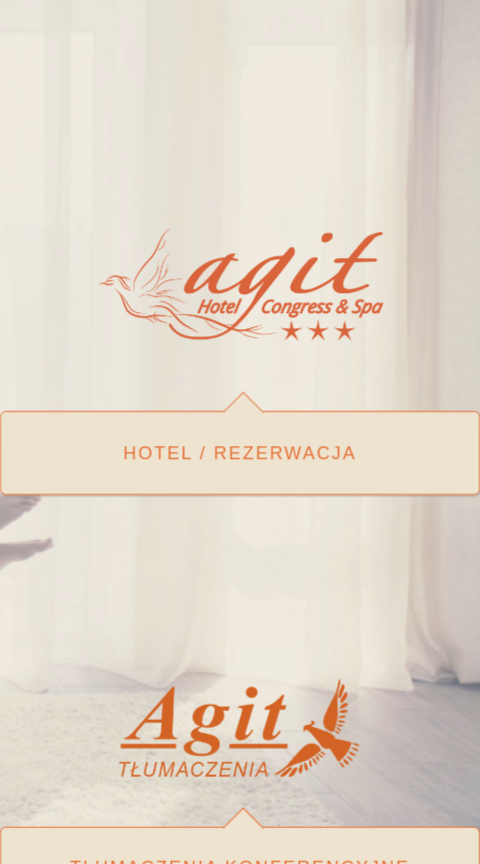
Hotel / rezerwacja (239, 451)
